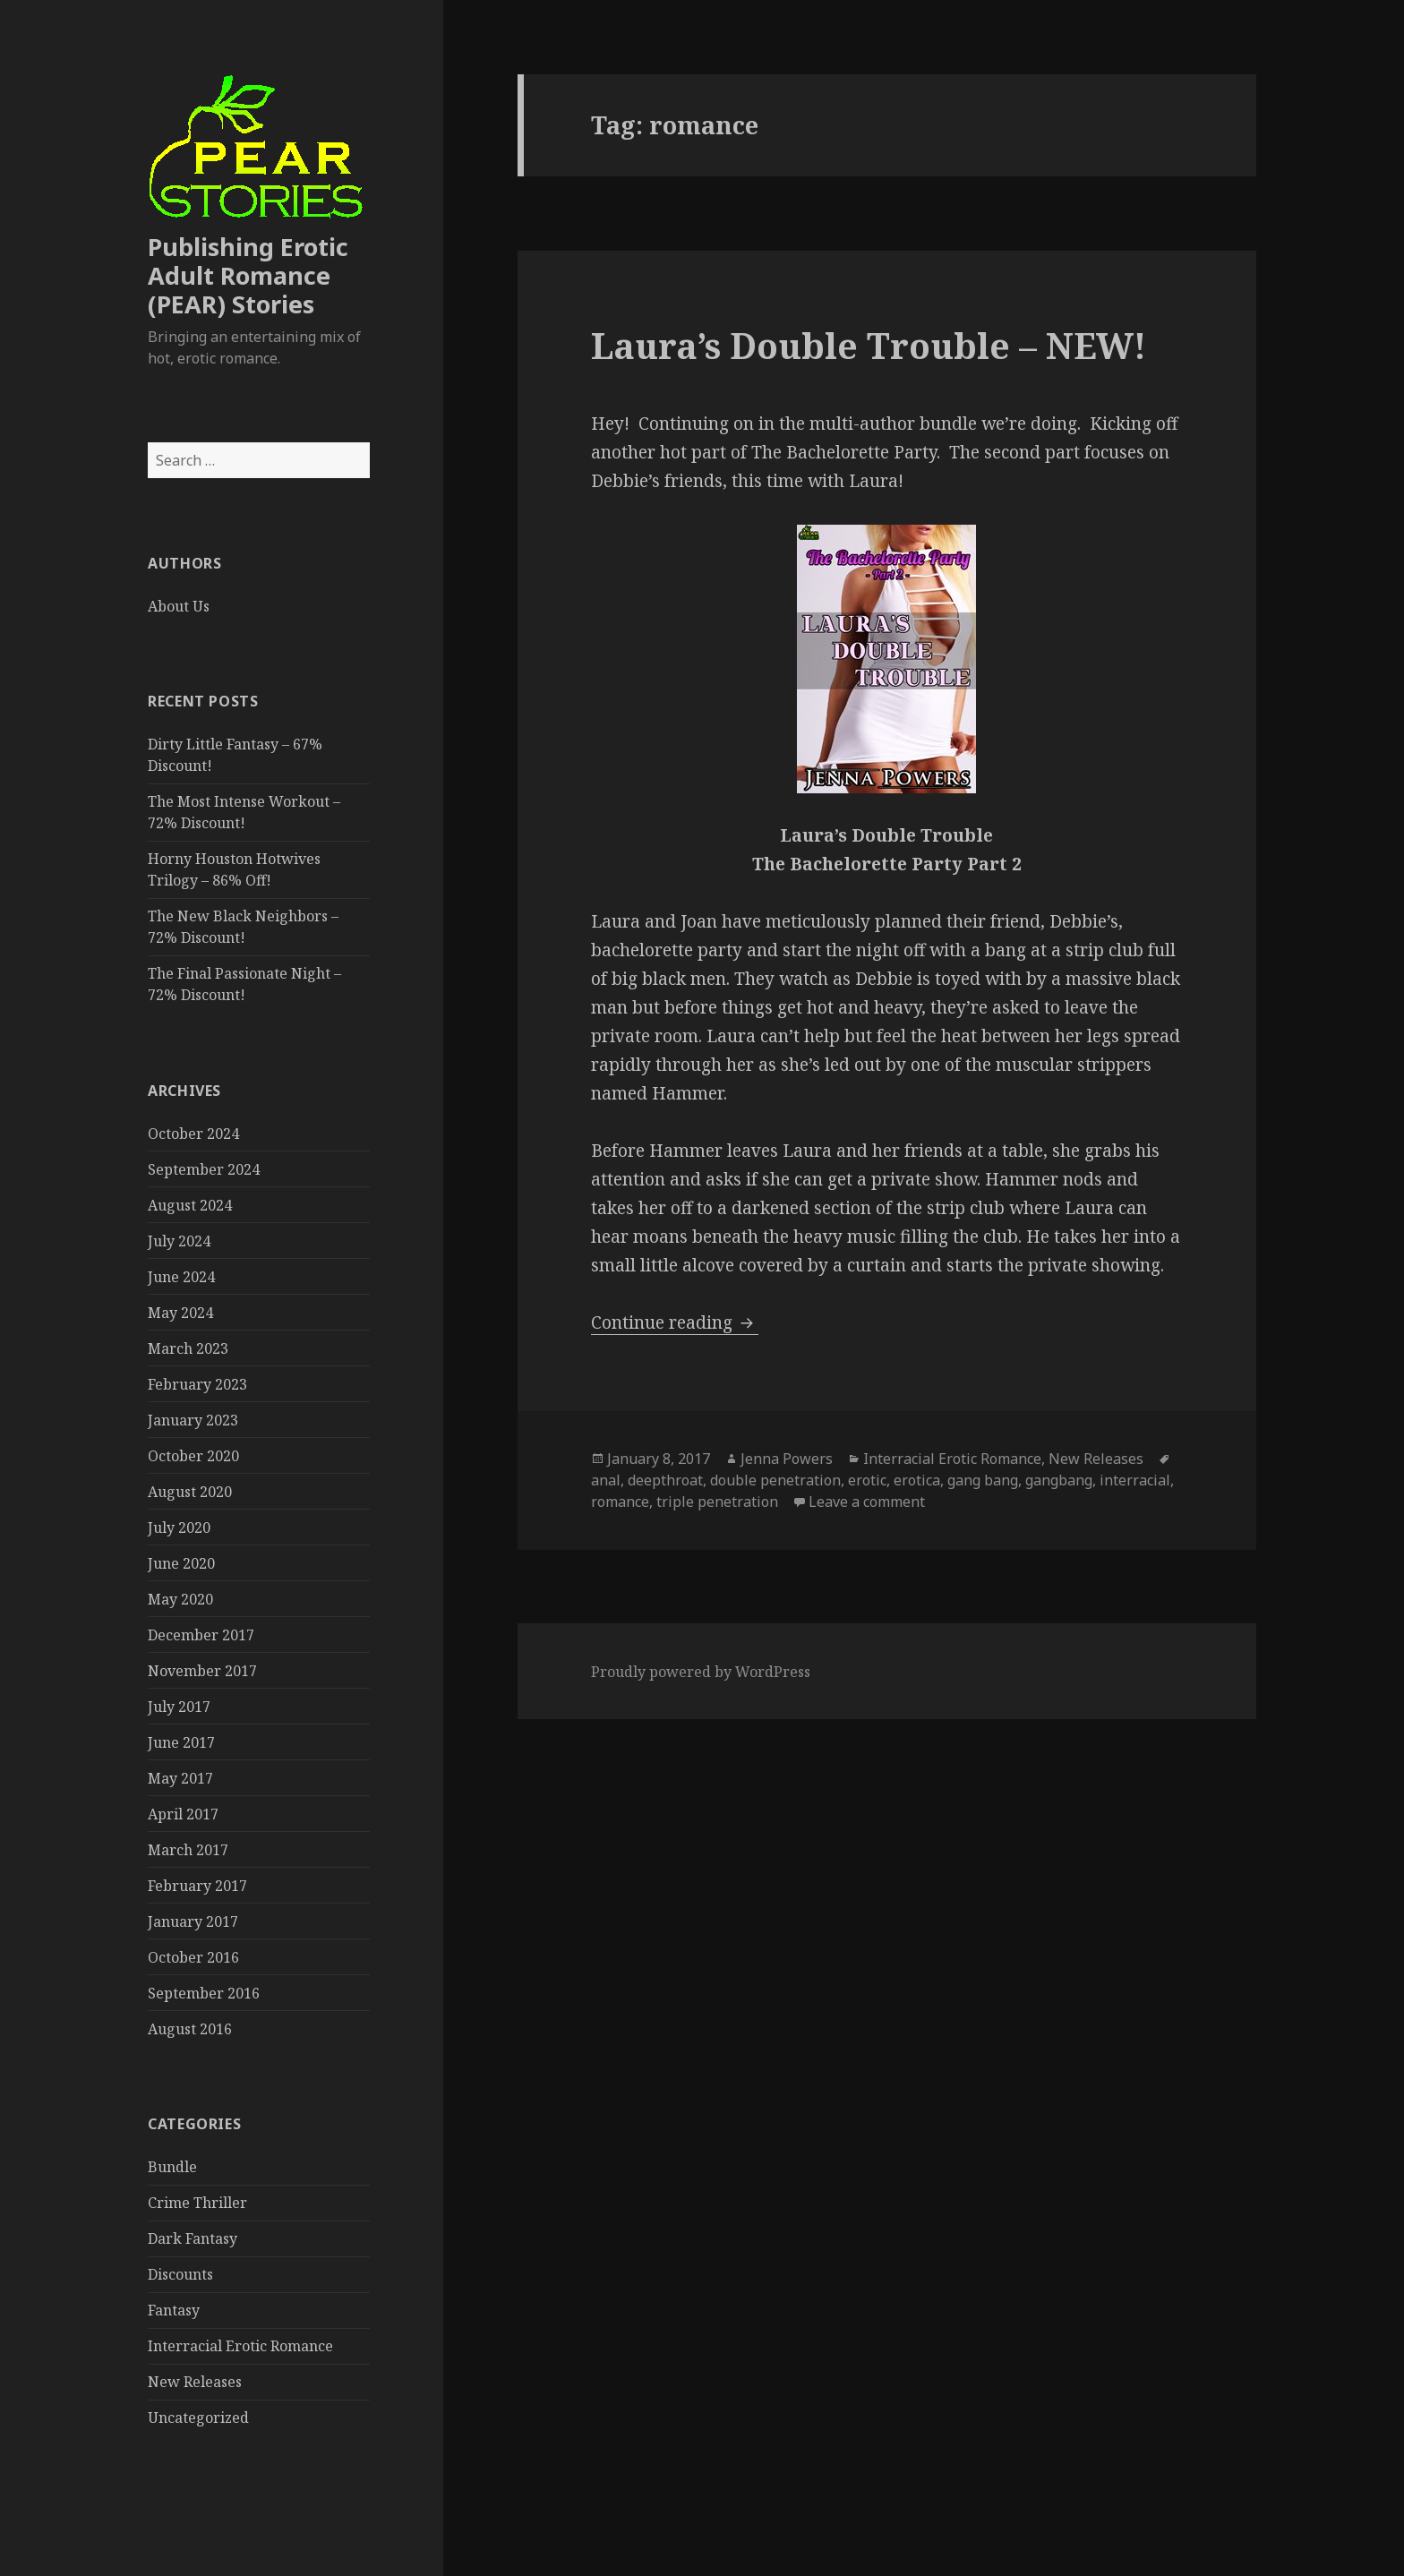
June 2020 (181, 1563)
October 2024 (193, 1133)
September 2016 (204, 1993)
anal (606, 1480)
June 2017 (181, 1742)
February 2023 (197, 1384)
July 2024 (179, 1241)
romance (620, 1501)
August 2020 (190, 1492)
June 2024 (181, 1277)
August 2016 (190, 2029)
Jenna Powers (787, 1458)
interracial (1135, 1480)
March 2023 (188, 1348)
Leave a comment (867, 1501)
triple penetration (717, 1501)
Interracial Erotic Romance (240, 2346)
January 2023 (193, 1420)
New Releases (195, 2382)
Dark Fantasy (192, 2238)
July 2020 (179, 1527)
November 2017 (202, 1671)
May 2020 (180, 1599)
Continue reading (674, 1322)
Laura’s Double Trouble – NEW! (868, 345)
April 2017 (183, 1814)
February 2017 (197, 1886)
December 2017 (201, 1635)
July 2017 (179, 1706)
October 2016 (193, 1957)
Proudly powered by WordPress (700, 1672)
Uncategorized (198, 2417)
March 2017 (188, 1850)
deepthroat (665, 1480)
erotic (867, 1480)
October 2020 (193, 1456)
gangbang (1058, 1480)
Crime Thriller (197, 2202)
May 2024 (180, 1312)
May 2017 (180, 1778)
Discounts (180, 2274)
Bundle (172, 2167)
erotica (917, 1480)
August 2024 (190, 1205)
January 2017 (193, 1921)
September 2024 (204, 1169)
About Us (179, 606)
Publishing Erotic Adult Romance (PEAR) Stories (248, 275)
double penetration (775, 1480)
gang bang (982, 1480)
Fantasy (174, 2310)
